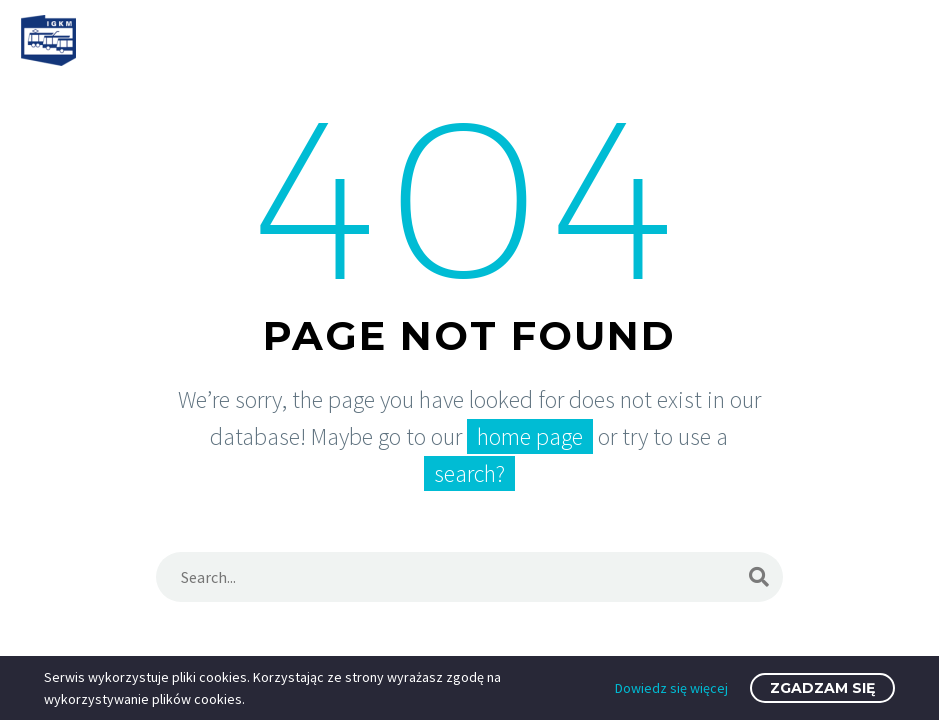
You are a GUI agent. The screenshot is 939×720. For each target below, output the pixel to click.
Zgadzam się (822, 688)
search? (469, 473)
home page (530, 436)
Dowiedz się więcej (671, 688)
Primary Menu (900, 42)
